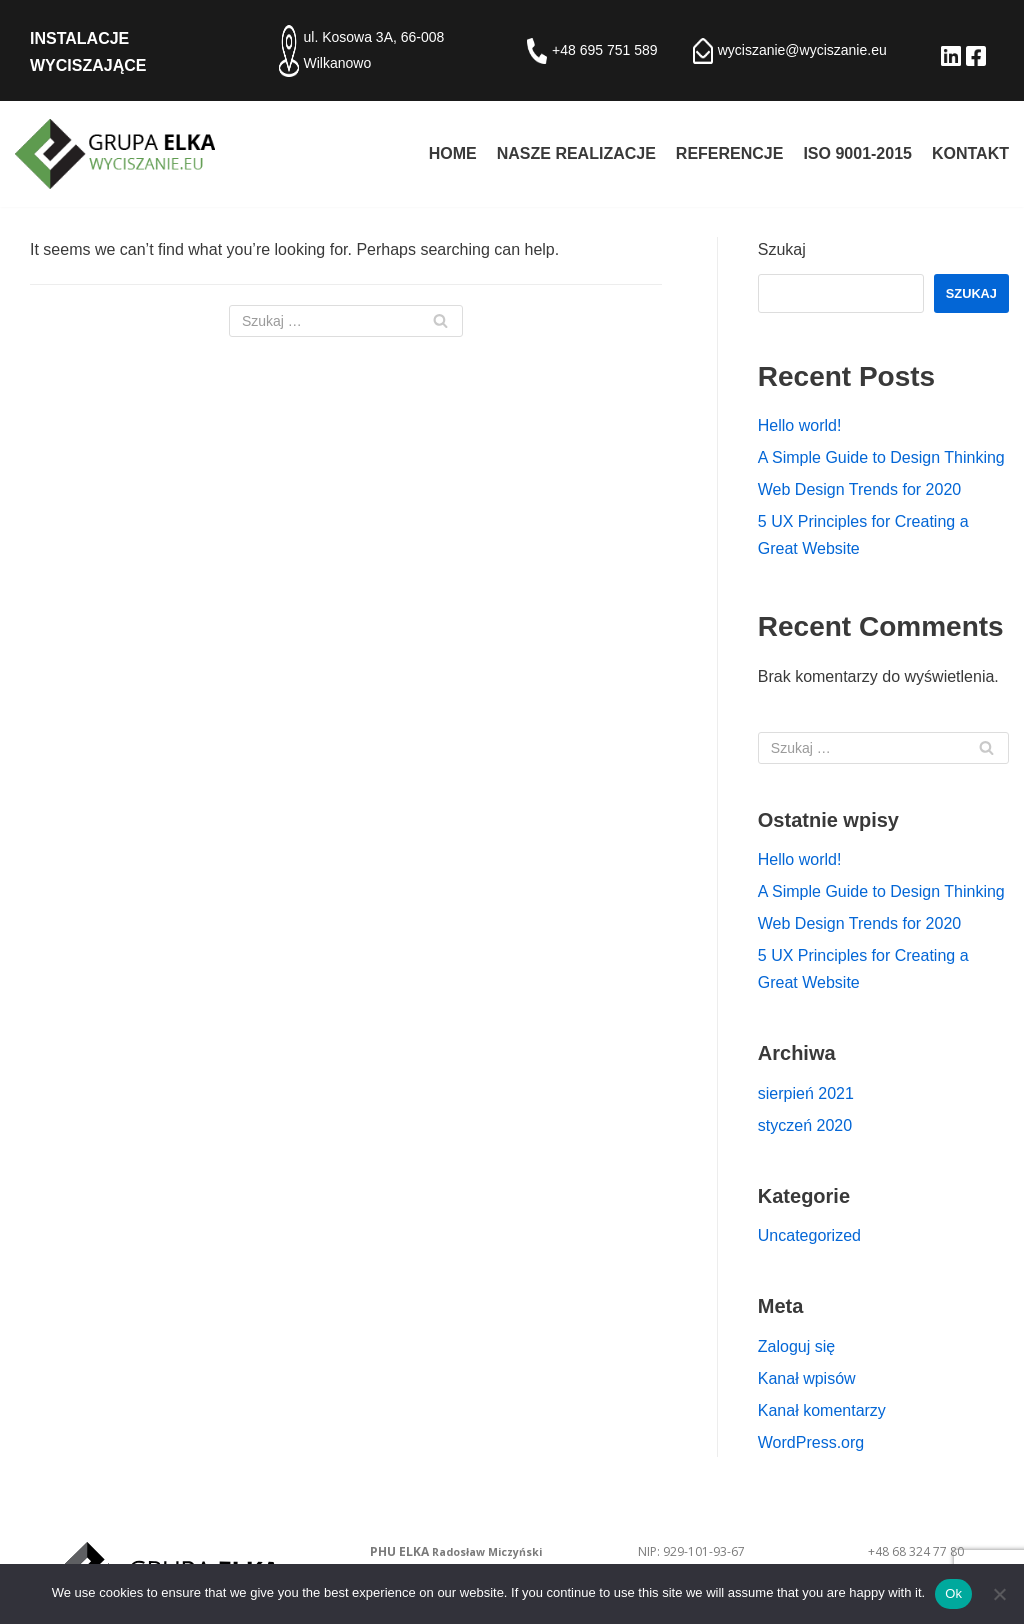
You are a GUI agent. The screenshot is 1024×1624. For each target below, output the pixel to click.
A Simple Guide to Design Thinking (881, 457)
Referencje (730, 153)
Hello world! (800, 425)
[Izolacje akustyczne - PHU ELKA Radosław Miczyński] (115, 154)
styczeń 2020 (805, 1125)
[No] (999, 1594)
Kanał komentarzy (822, 1410)
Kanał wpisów (807, 1378)
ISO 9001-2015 (857, 153)
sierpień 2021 (806, 1093)
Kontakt (970, 153)
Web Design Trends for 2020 (859, 489)
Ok (953, 1593)
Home (453, 153)
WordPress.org (811, 1442)
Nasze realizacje (576, 153)
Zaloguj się (796, 1346)
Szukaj (782, 249)
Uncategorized (809, 1235)
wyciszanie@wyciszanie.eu (802, 50)
